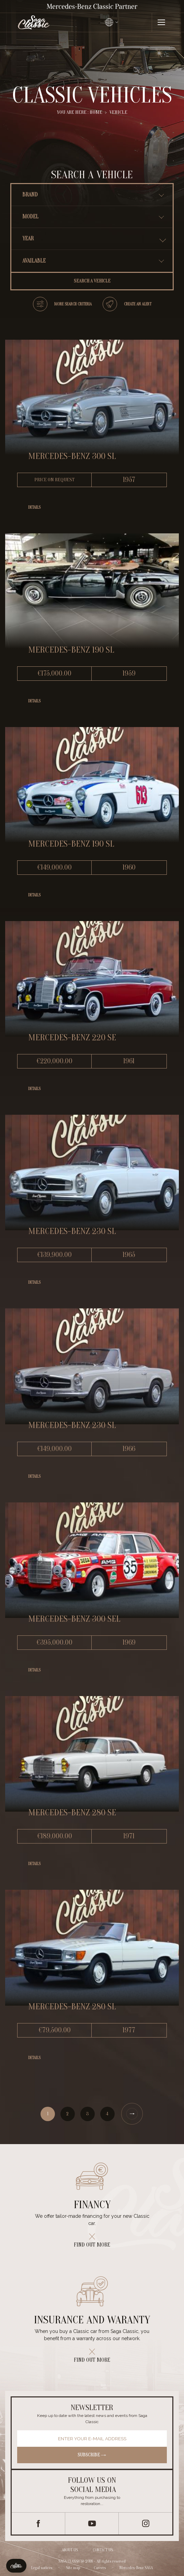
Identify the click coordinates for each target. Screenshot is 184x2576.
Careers (100, 2567)
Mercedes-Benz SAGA (136, 2567)
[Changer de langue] (112, 22)
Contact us (103, 2549)
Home (96, 112)
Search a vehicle (92, 281)
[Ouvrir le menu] (161, 22)
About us (70, 2549)
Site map (73, 2567)
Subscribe (92, 2455)
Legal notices (41, 2567)
